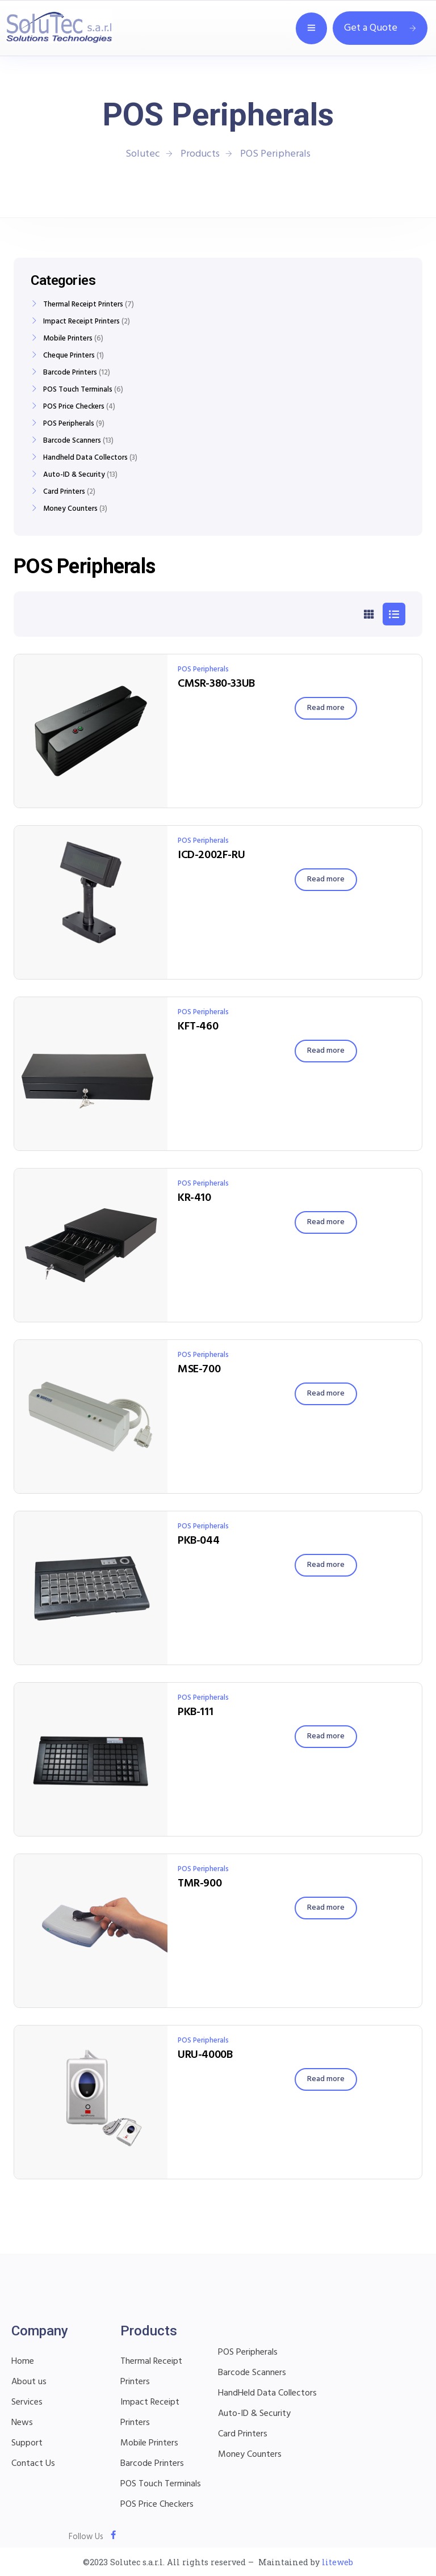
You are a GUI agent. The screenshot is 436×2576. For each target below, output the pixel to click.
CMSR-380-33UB (216, 684)
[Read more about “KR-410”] (326, 1222)
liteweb (337, 2562)
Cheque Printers (69, 355)
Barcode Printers (70, 372)
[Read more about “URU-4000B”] (326, 2079)
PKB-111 (195, 1712)
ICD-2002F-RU (211, 855)
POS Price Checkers (73, 406)
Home (22, 2361)
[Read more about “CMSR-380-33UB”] (326, 708)
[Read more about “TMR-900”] (326, 1908)
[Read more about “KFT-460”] (326, 1051)
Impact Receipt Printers (81, 321)
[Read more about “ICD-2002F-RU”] (326, 879)
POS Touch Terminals (77, 389)
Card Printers (64, 492)
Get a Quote (380, 28)
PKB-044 (198, 1541)
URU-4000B (205, 2055)
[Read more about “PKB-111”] (326, 1736)
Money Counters (70, 509)
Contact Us (33, 2463)
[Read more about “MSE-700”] (326, 1393)
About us (29, 2382)
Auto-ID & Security (74, 475)
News (22, 2422)
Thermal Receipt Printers (83, 304)
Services (27, 2402)
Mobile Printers (68, 338)
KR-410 (194, 1198)
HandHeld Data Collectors (267, 2393)
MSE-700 (199, 1369)
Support (27, 2443)
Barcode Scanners (72, 441)
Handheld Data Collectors (85, 458)
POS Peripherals (203, 669)
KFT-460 (198, 1026)
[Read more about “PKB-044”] (326, 1565)
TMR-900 (199, 1883)
